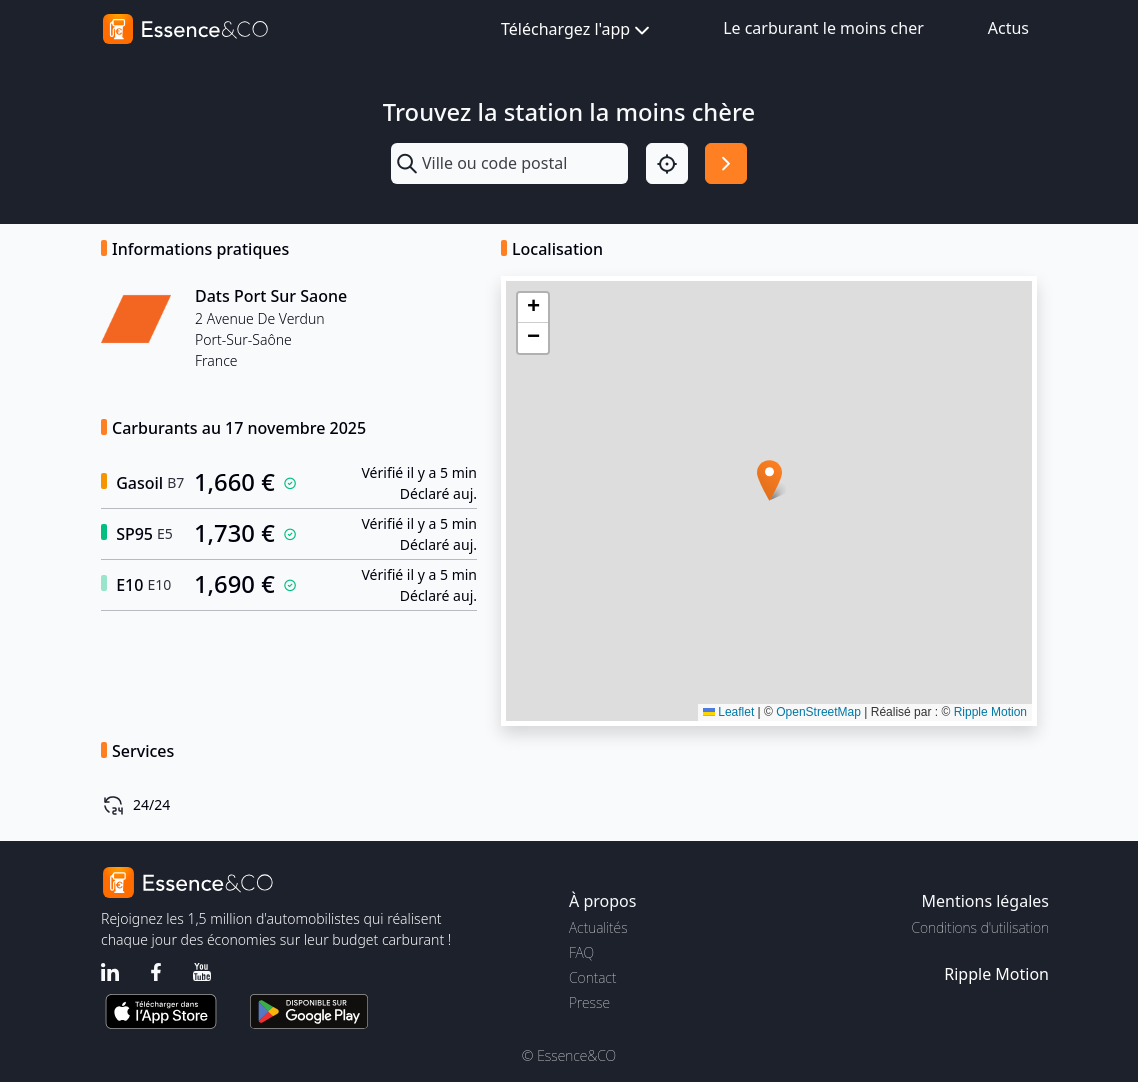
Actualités (598, 927)
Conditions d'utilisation (980, 927)
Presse (589, 1002)
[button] (769, 480)
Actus (1008, 28)
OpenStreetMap (818, 712)
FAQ (581, 952)
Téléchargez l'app (577, 30)
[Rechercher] (726, 164)
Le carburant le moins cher (823, 28)
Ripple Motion (990, 712)
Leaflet (728, 712)
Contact (592, 977)
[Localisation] (667, 164)
